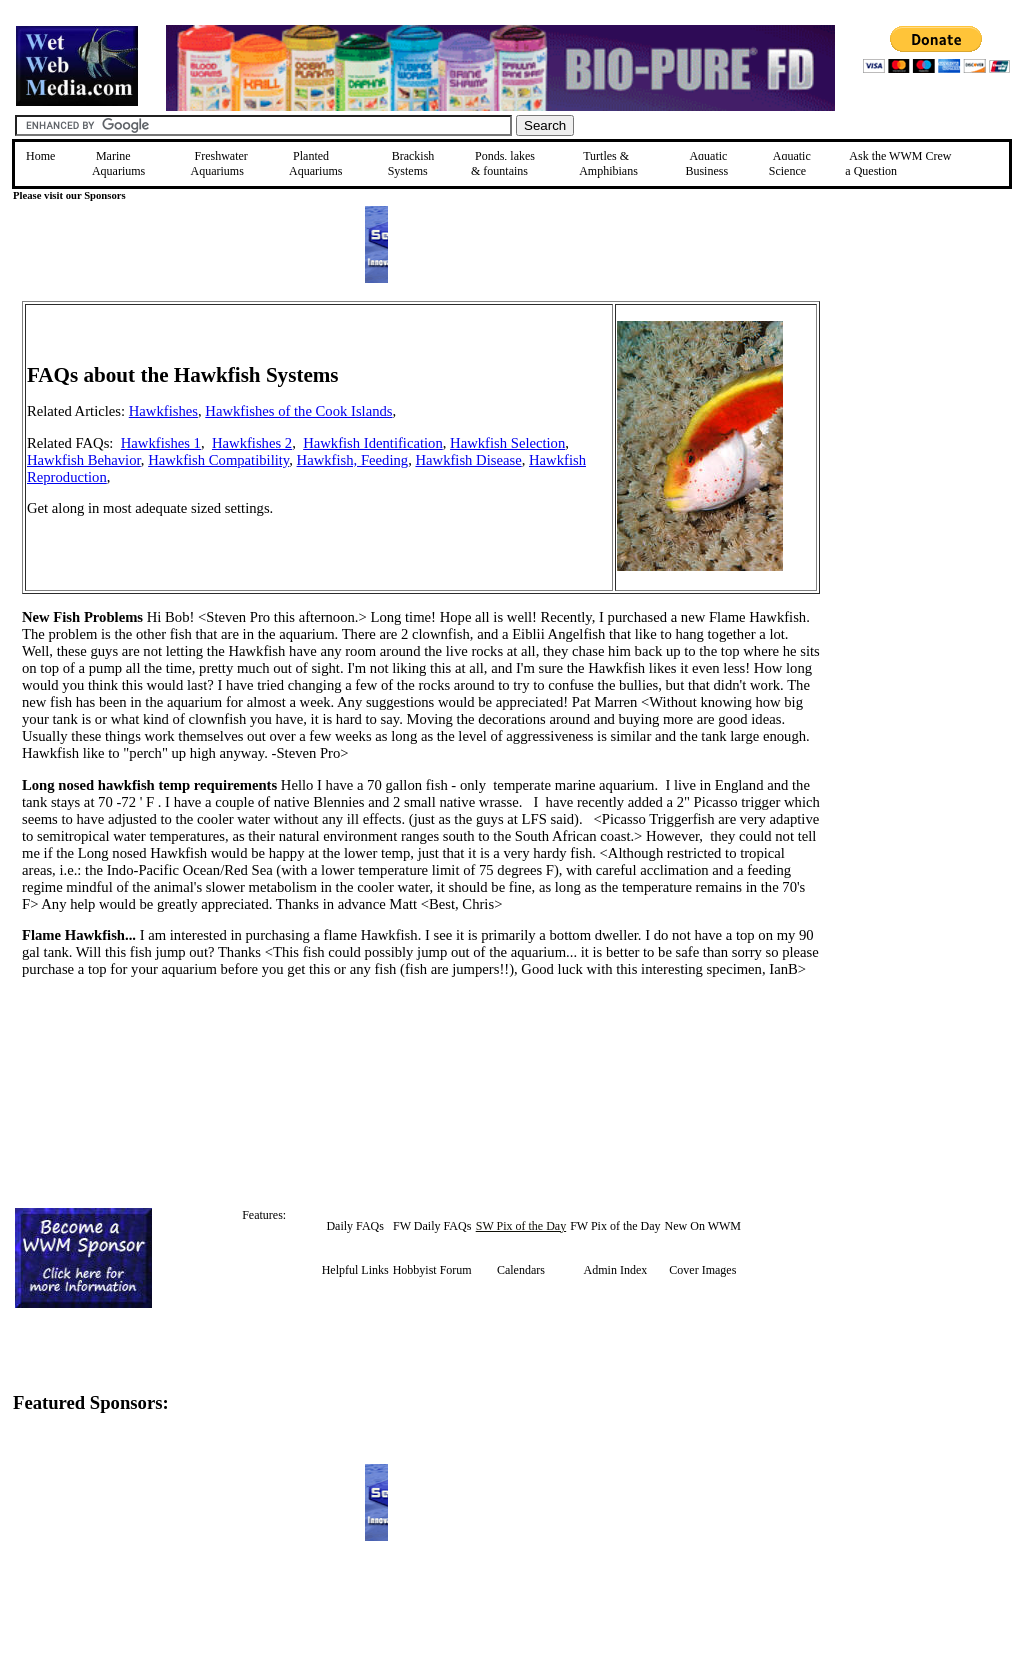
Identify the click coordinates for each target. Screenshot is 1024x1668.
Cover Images (702, 1270)
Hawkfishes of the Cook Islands (298, 411)
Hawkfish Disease (468, 460)
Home (40, 156)
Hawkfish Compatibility (218, 460)
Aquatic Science (790, 163)
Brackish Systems (411, 163)
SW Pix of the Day (521, 1226)
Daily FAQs (354, 1226)
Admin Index (616, 1270)
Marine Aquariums (118, 163)
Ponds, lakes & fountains (503, 163)
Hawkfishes (163, 411)
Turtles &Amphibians (608, 163)
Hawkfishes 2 (252, 443)
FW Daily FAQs (432, 1226)
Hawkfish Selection (507, 443)
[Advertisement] (921, 443)
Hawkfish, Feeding (353, 460)
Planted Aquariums (315, 163)
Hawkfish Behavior (84, 460)
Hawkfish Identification (373, 443)
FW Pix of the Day (615, 1226)
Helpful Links (355, 1270)
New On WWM (703, 1226)
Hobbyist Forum (432, 1270)
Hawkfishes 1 (161, 443)
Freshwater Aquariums (219, 163)
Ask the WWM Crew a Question (898, 163)
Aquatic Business (706, 163)
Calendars (521, 1270)
